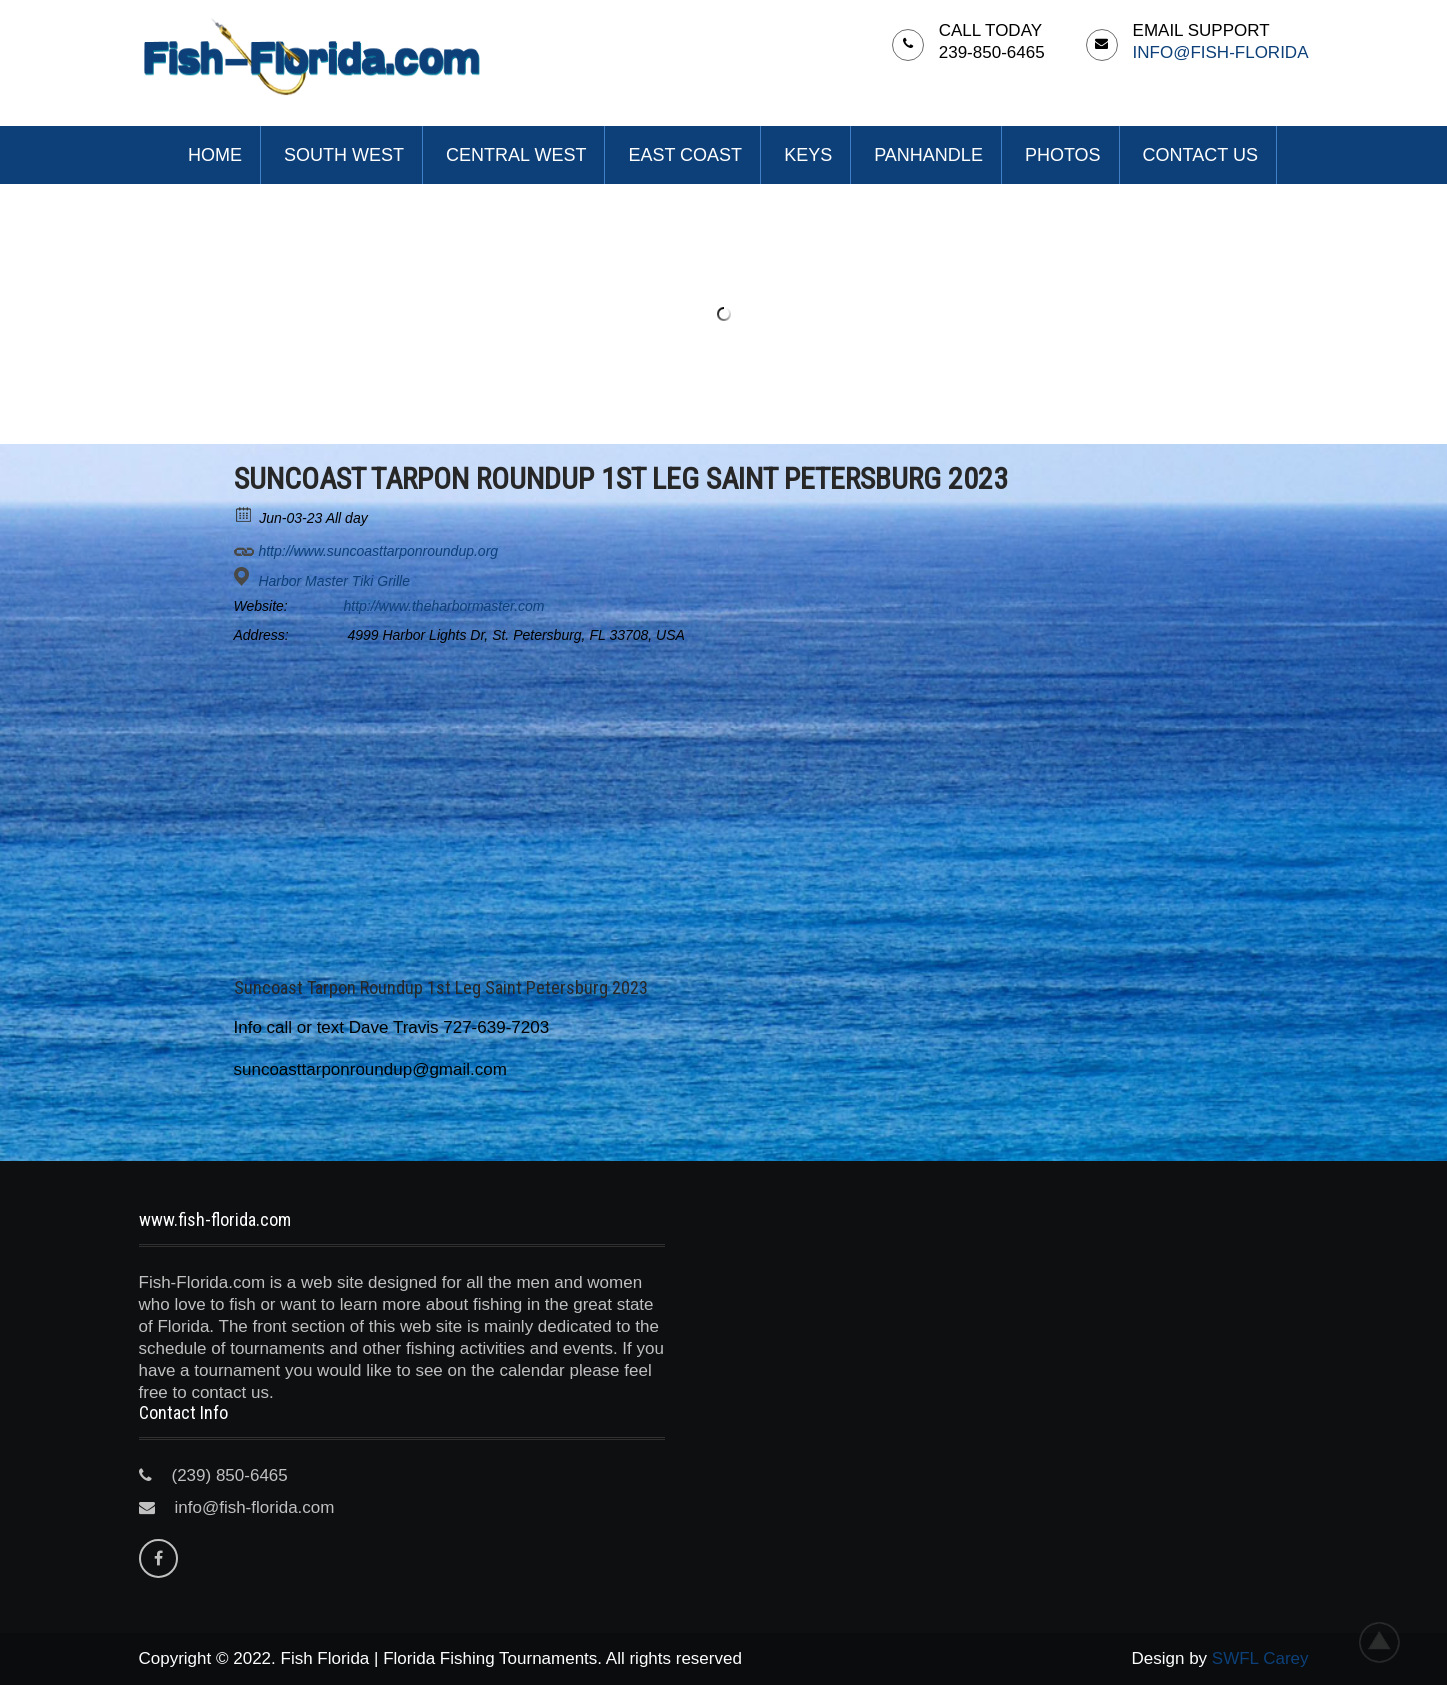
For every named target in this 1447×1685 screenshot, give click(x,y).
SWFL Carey (1260, 1658)
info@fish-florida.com (255, 1507)
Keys (808, 155)
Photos (1063, 155)
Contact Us (1200, 155)
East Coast (685, 155)
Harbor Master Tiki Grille (334, 581)
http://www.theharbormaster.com (444, 606)
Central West (516, 155)
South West (344, 155)
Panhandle (928, 155)
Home (215, 155)
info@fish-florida (1221, 52)
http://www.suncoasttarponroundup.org (366, 548)
